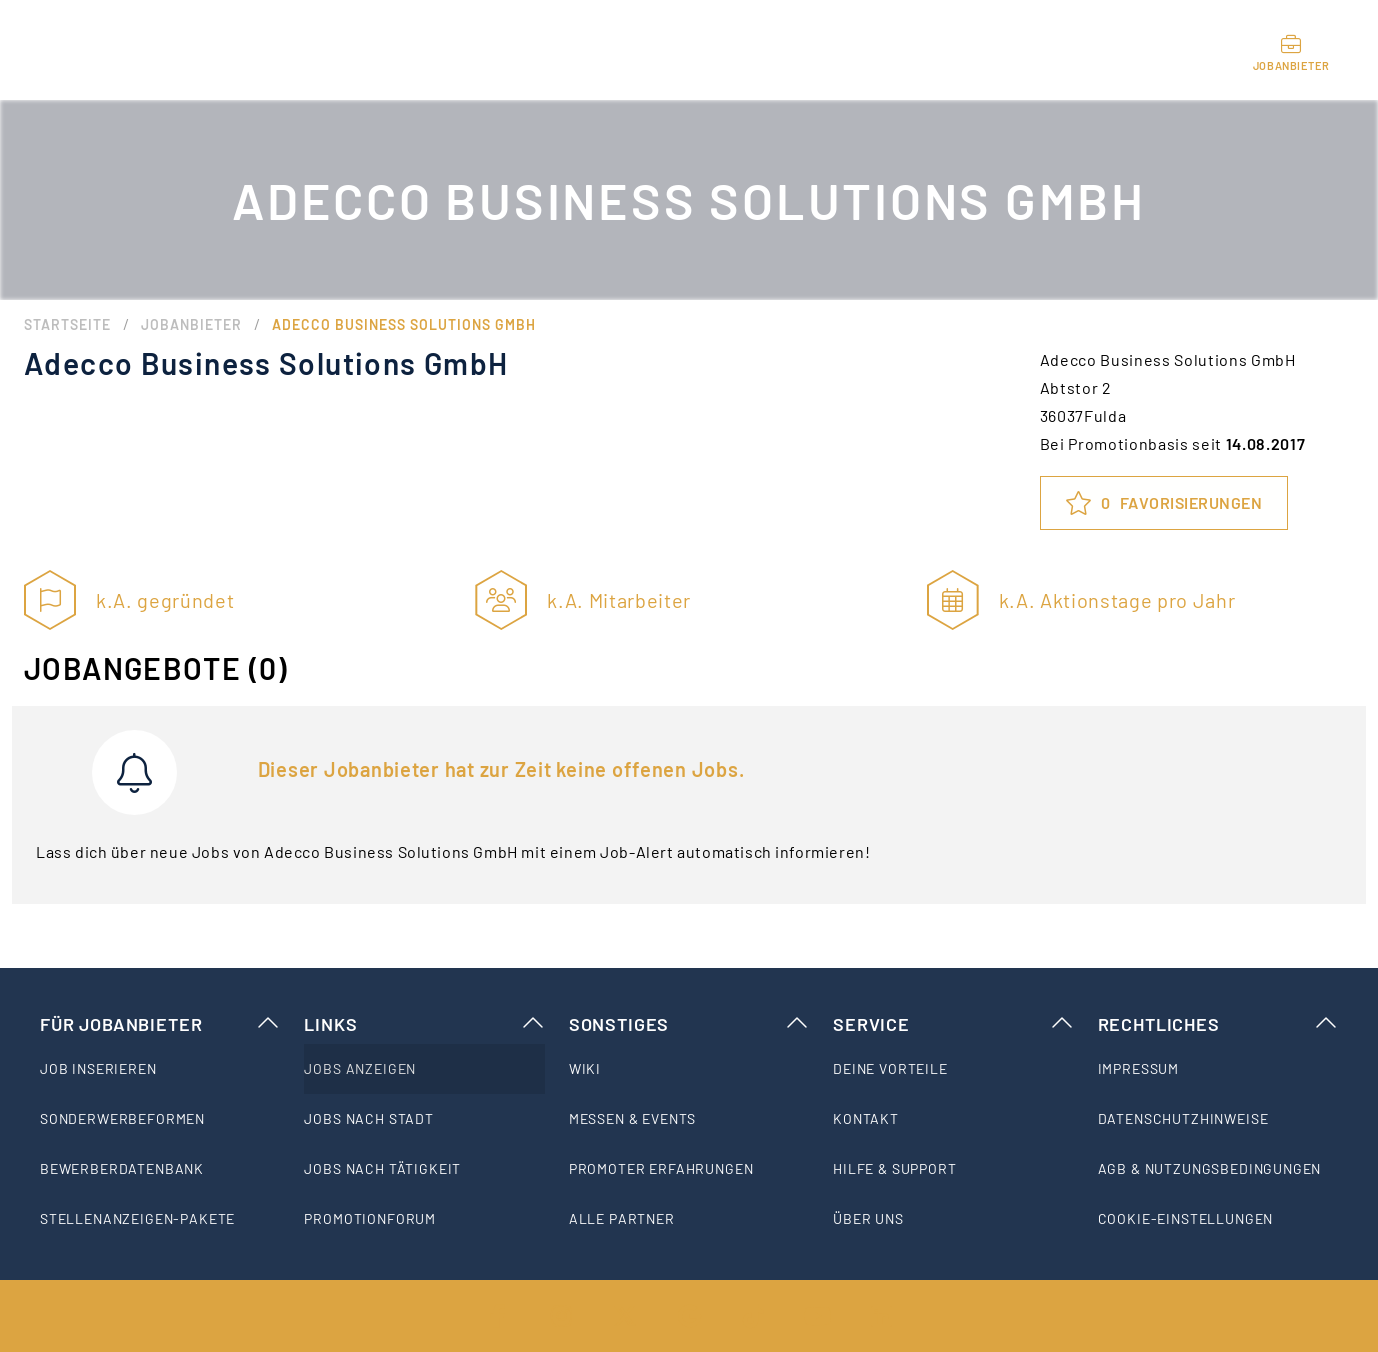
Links (424, 1024)
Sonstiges (689, 1024)
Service (953, 1024)
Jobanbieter (191, 324)
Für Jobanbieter (160, 1024)
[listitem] (160, 1069)
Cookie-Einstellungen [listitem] (1186, 1218)
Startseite (67, 324)
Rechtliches (1218, 1024)
